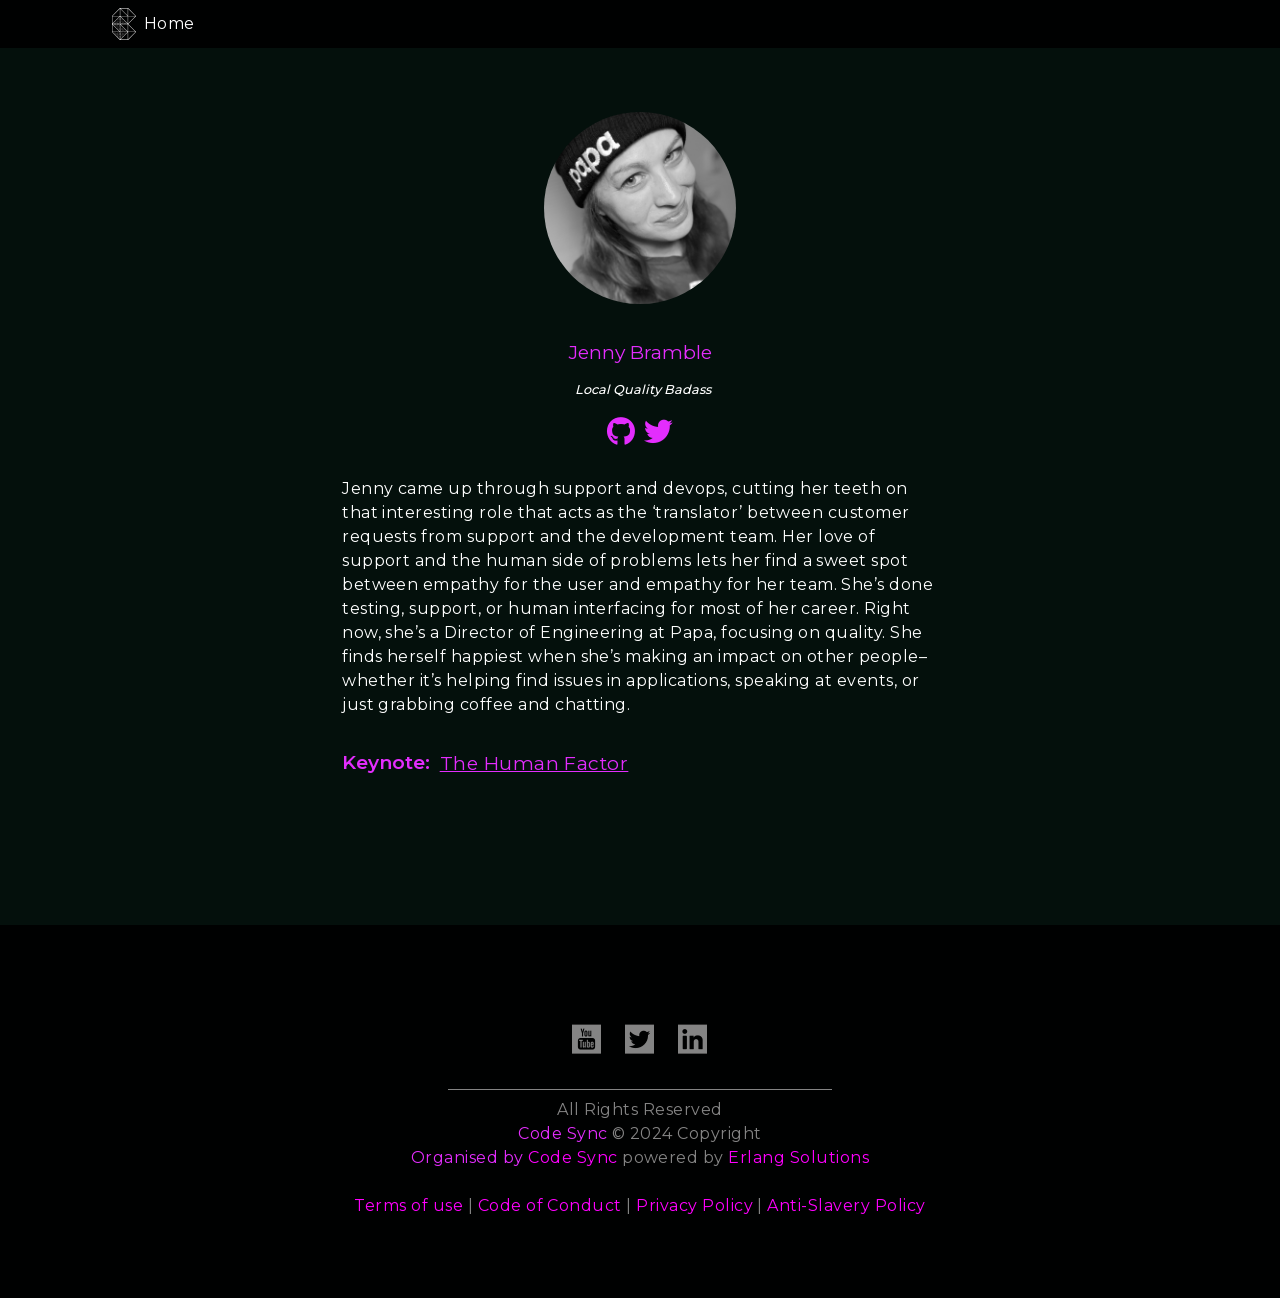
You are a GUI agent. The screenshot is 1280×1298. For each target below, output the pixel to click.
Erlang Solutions (798, 1157)
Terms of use (408, 1205)
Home (169, 23)
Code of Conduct (550, 1205)
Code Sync (572, 1157)
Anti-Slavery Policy (846, 1205)
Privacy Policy (694, 1205)
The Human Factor (534, 763)
